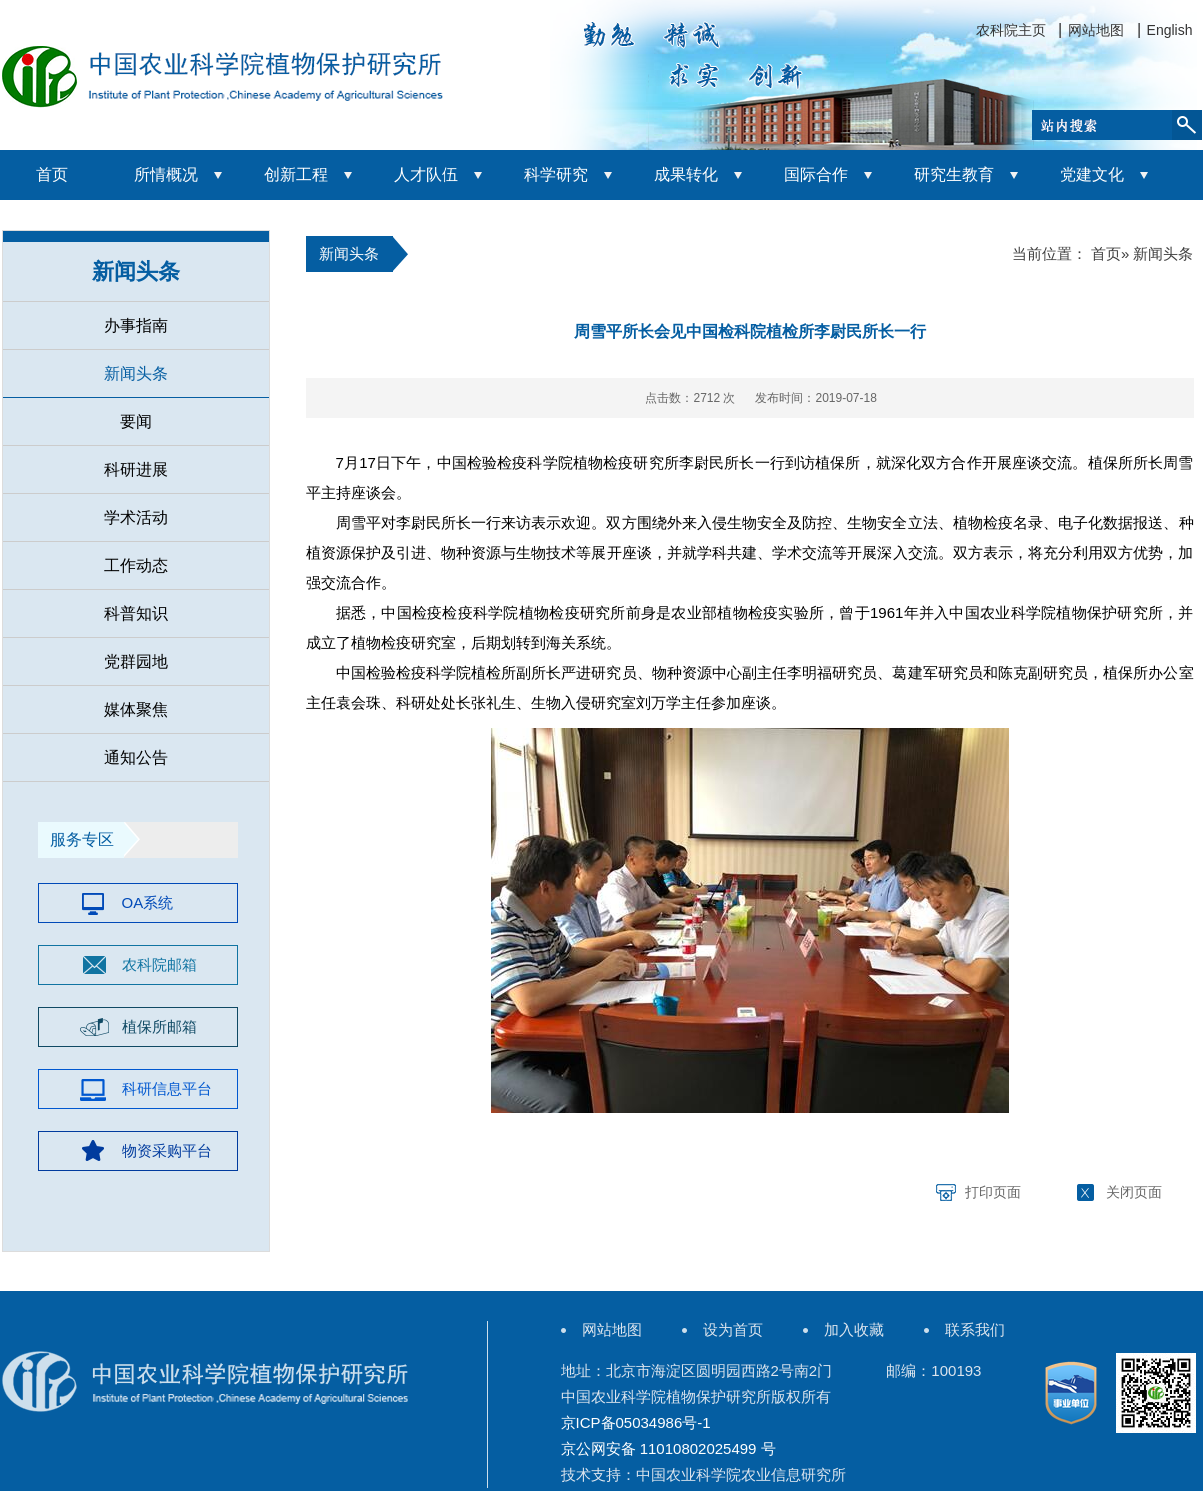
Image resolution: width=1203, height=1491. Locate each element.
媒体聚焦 (136, 709)
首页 (52, 174)
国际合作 (816, 174)
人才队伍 (426, 174)
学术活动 (136, 517)
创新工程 (296, 174)
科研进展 (136, 469)
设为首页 (733, 1329)
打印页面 (993, 1192)
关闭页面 (1134, 1192)
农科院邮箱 (159, 964)
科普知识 (136, 613)
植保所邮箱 (159, 1026)
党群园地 (136, 661)
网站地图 (1096, 30)
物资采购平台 (167, 1150)
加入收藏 (854, 1329)
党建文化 (1092, 174)
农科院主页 (1011, 30)
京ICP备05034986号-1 (636, 1422)
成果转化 (686, 174)
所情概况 (166, 174)
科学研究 (556, 174)
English (1170, 30)
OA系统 (148, 902)
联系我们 (975, 1329)
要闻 (136, 421)
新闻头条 (136, 271)
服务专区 (82, 839)
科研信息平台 (167, 1088)
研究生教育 (954, 174)
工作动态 (136, 565)
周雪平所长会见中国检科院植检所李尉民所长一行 (750, 331)
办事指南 (136, 325)
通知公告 (136, 757)
